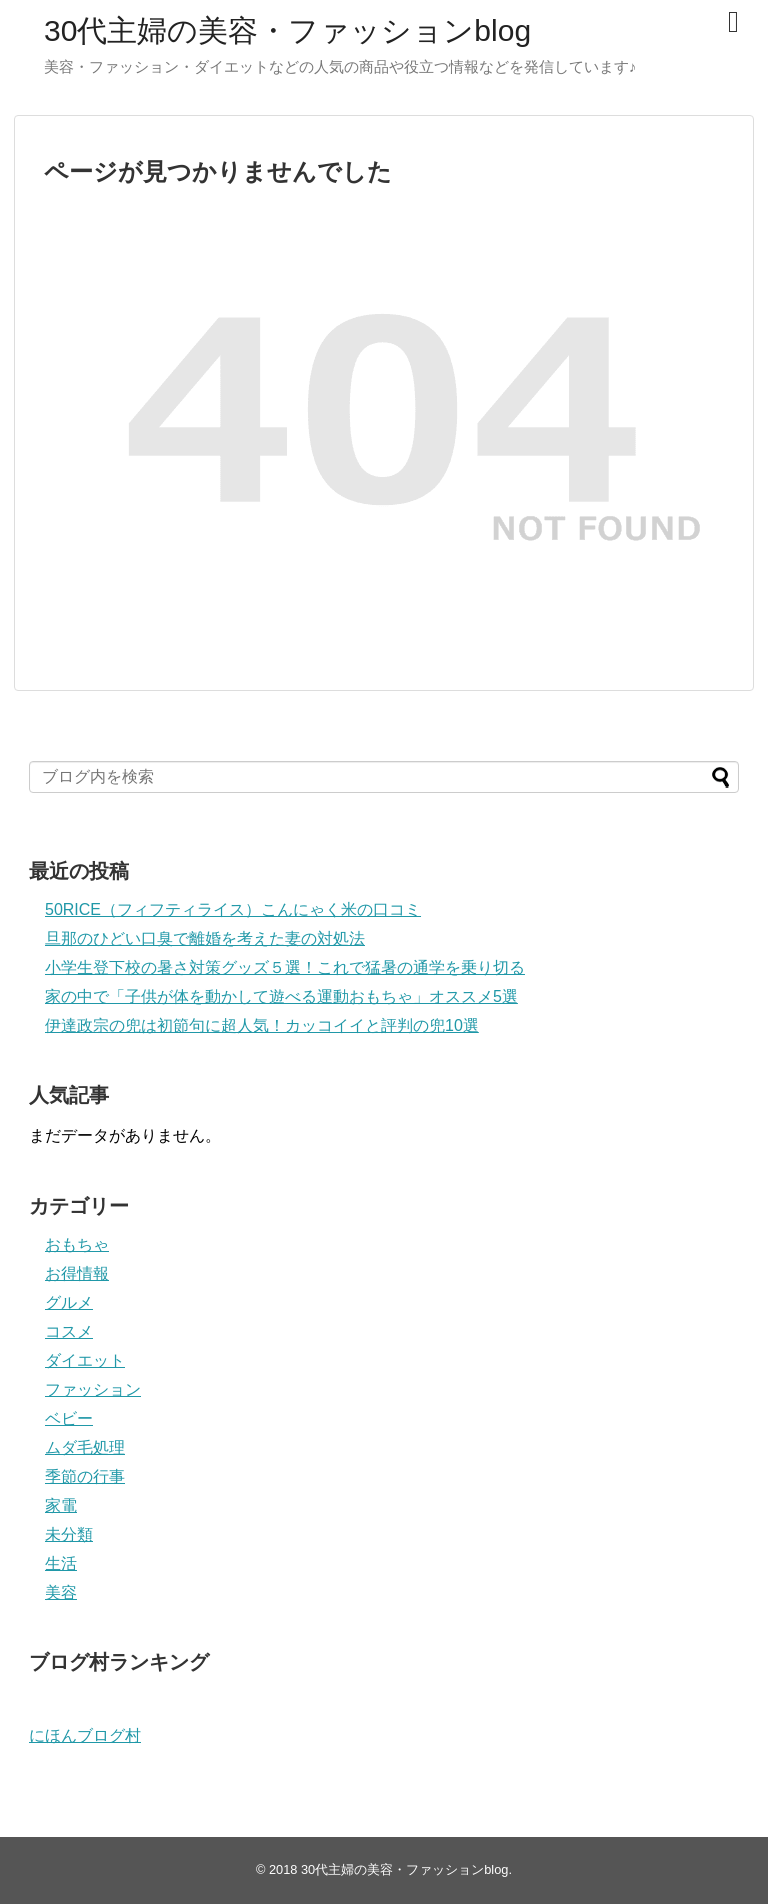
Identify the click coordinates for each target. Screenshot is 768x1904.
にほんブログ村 (85, 1735)
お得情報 (77, 1273)
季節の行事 (85, 1476)
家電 (61, 1505)
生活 (61, 1563)
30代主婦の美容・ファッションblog (287, 30)
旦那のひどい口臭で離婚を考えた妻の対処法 (205, 938)
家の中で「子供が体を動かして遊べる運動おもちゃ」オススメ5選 (281, 996)
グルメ (69, 1302)
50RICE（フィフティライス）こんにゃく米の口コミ (233, 909)
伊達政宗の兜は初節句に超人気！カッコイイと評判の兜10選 (262, 1025)
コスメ (69, 1331)
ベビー (69, 1418)
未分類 (69, 1534)
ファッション (93, 1389)
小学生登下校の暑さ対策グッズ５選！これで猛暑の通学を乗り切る (285, 967)
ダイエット (85, 1360)
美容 (61, 1592)
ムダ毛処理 (85, 1447)
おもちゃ (77, 1244)
